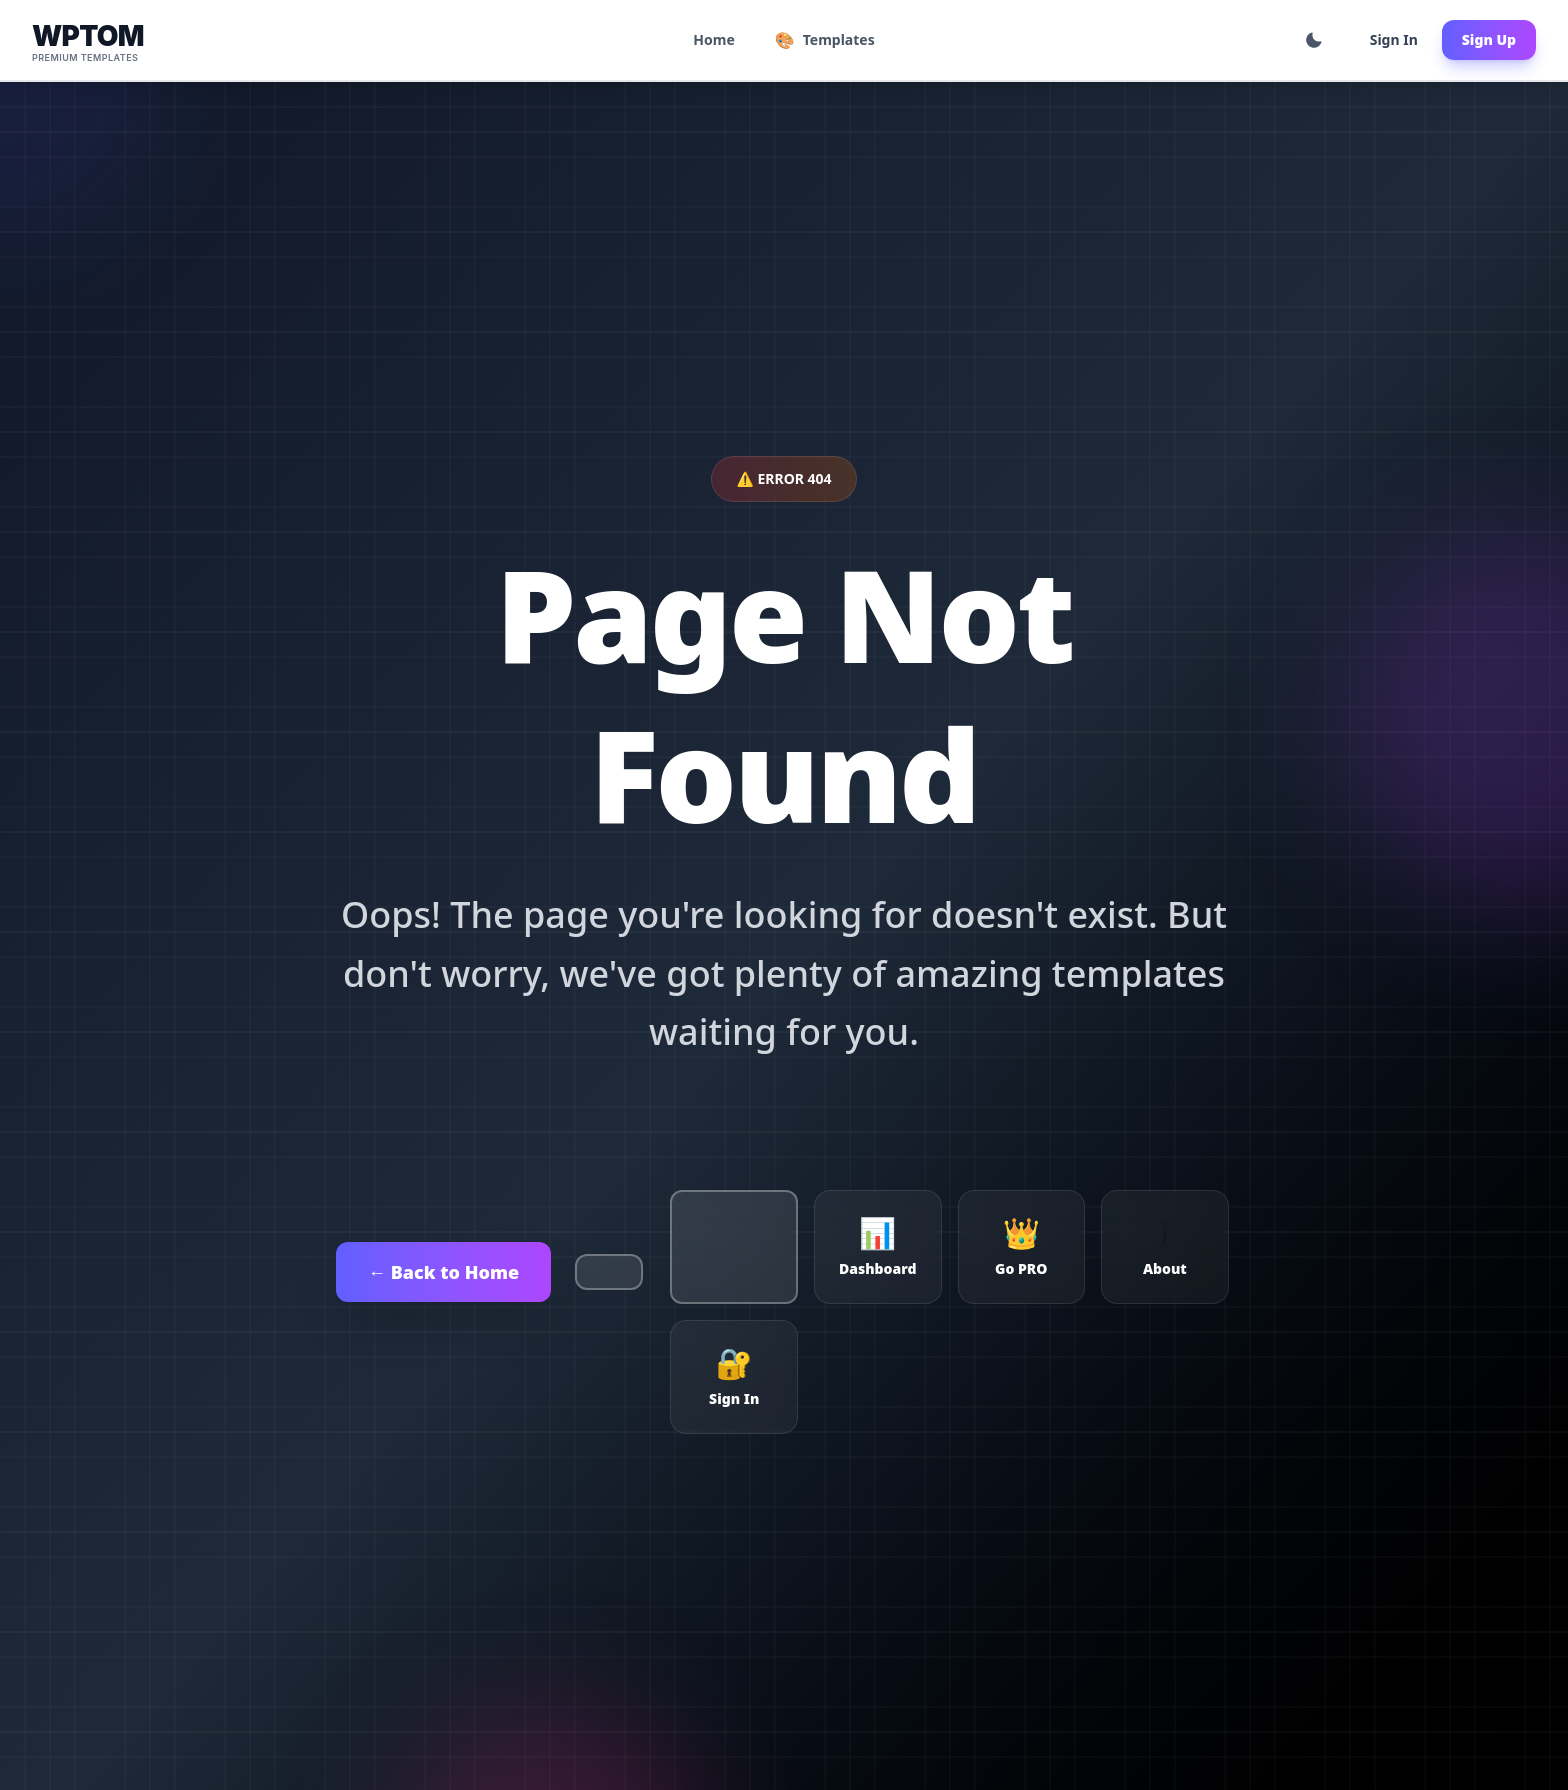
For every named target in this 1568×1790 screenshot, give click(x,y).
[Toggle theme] (1314, 40)
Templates (825, 40)
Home (713, 39)
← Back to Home (443, 1272)
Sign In (1394, 39)
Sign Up (1489, 39)
